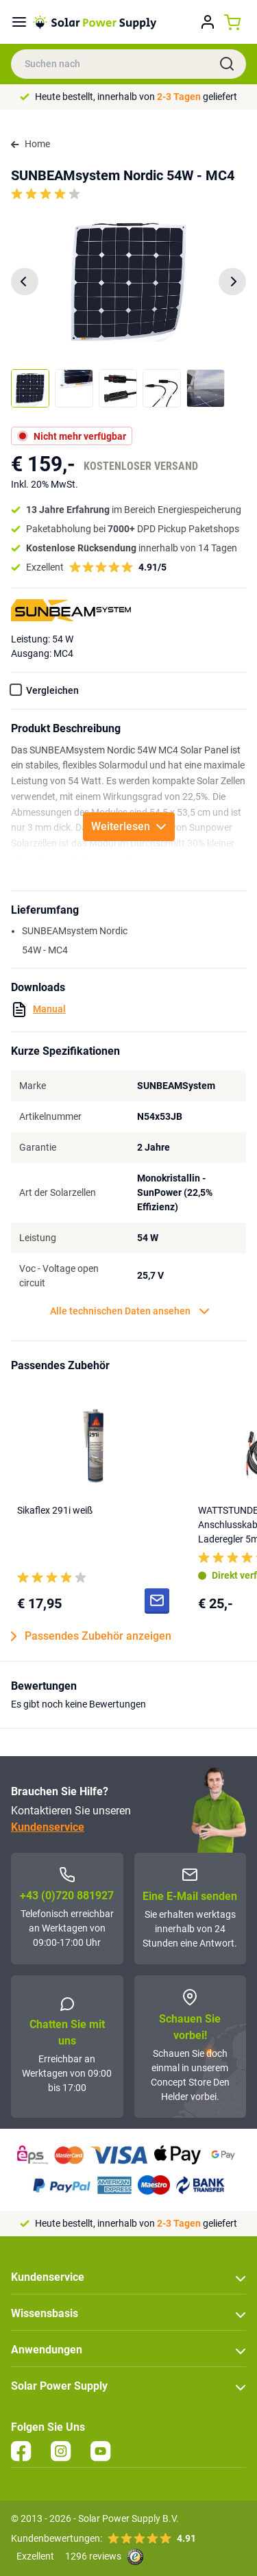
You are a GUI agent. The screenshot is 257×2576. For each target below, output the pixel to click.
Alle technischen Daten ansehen (130, 1311)
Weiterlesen (129, 826)
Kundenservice (47, 1827)
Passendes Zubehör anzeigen (91, 1636)
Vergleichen (52, 690)
